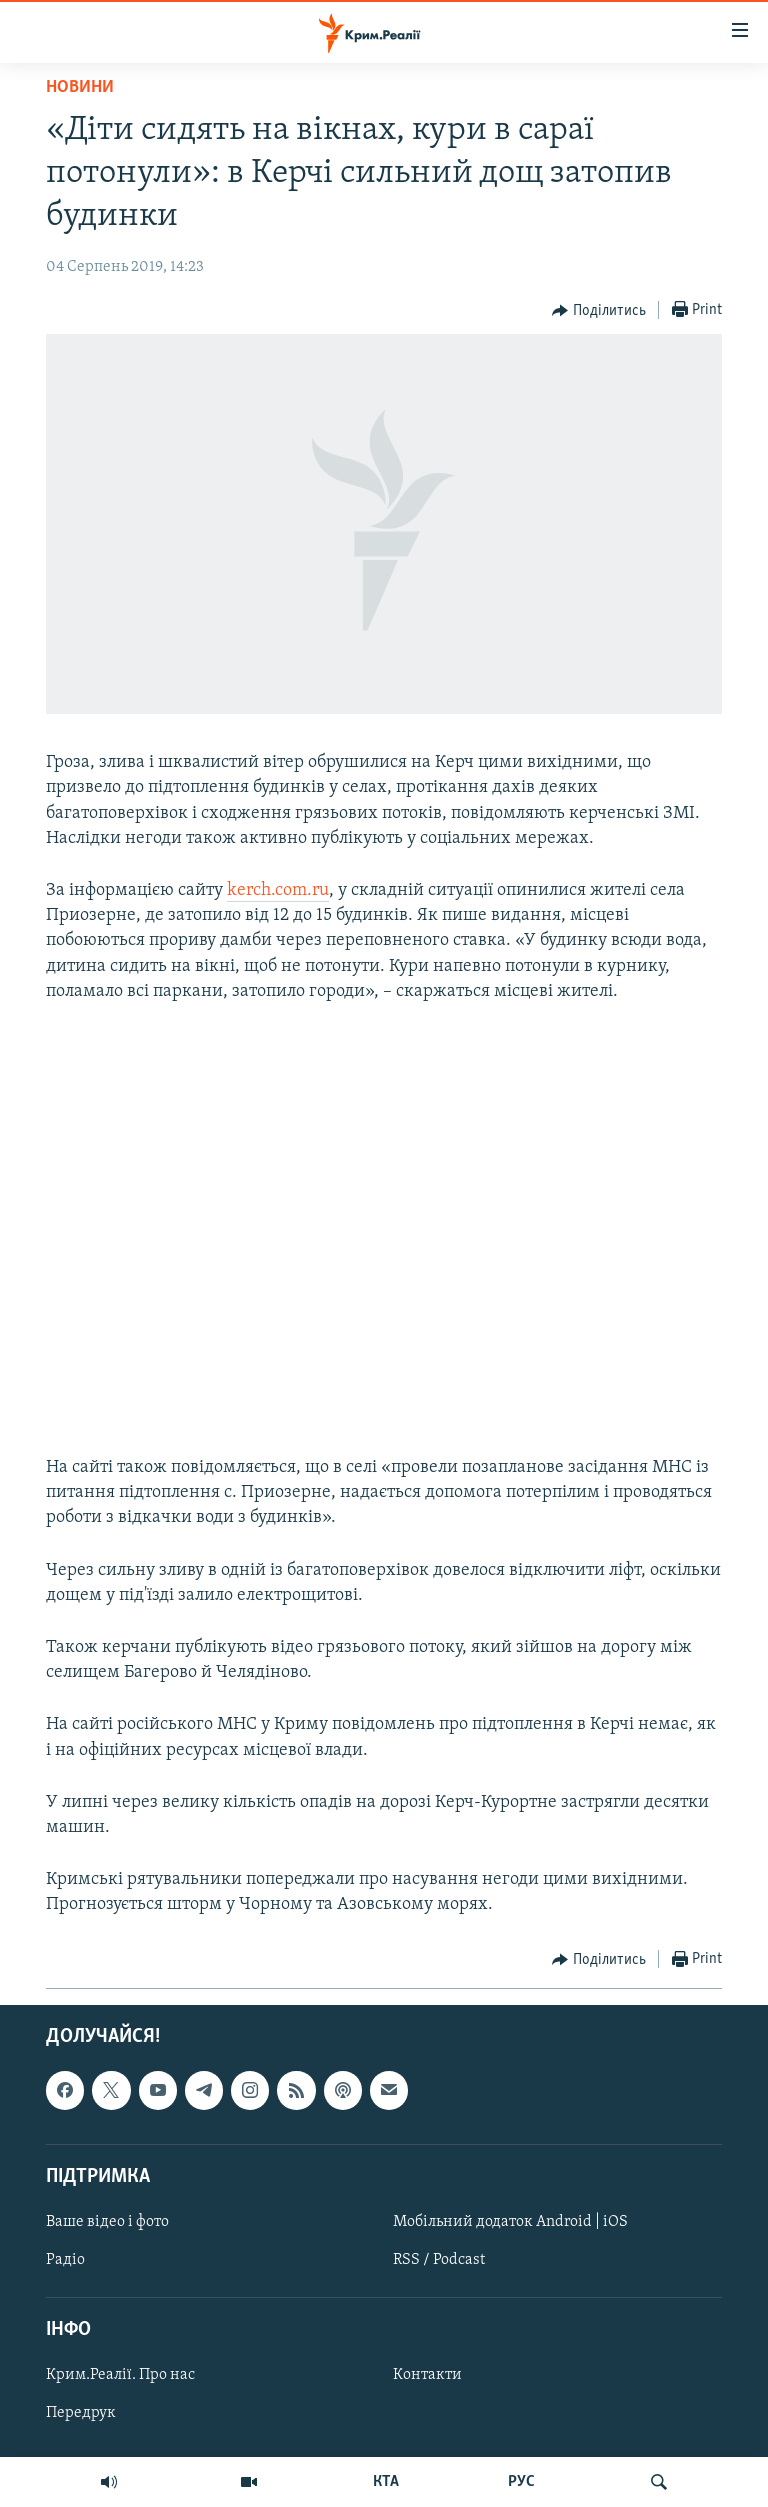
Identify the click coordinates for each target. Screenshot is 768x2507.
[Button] (599, 311)
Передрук (81, 2413)
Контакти (427, 2375)
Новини (80, 87)
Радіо (65, 2260)
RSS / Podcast (439, 2260)
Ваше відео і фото (107, 2222)
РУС (521, 2482)
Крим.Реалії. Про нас (120, 2375)
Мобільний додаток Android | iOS (510, 2222)
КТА (386, 2482)
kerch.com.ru (278, 890)
